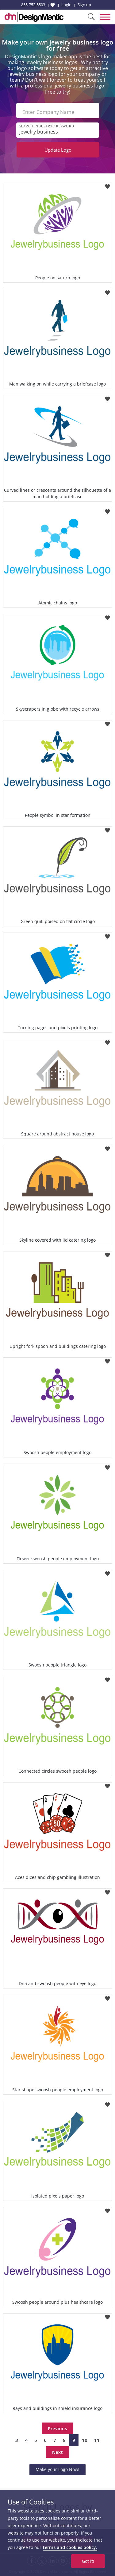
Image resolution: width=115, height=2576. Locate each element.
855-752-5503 (33, 4)
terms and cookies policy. (70, 2547)
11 (97, 2440)
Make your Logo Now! (57, 2469)
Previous (57, 2428)
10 (84, 2440)
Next (57, 2452)
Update (57, 150)
